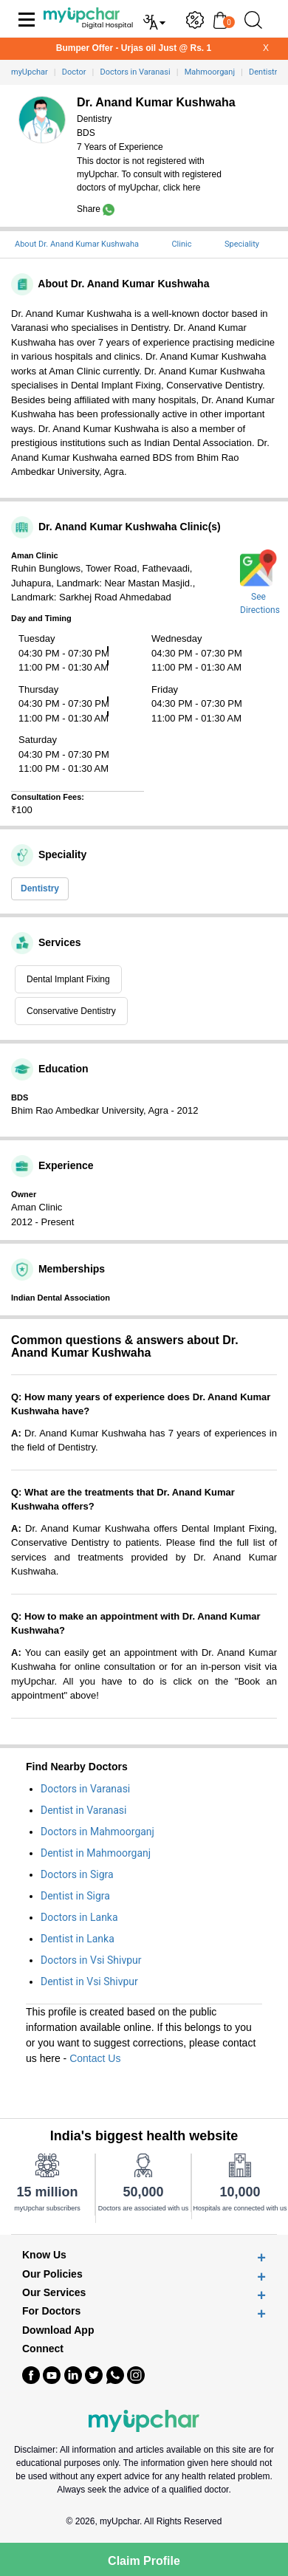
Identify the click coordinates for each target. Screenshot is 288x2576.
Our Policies (52, 2274)
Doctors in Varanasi (85, 1789)
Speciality (241, 244)
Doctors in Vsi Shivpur (91, 1960)
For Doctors (51, 2311)
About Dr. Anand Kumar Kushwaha (77, 244)
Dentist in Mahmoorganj (96, 1853)
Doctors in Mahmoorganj (97, 1831)
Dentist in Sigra (75, 1896)
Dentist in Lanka (77, 1939)
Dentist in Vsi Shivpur (89, 1981)
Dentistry (40, 888)
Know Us (44, 2255)
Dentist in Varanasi (84, 1810)
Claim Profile (144, 2561)
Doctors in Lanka (79, 1917)
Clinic (181, 244)
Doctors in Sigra (77, 1874)
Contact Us (94, 2058)
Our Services (54, 2292)
